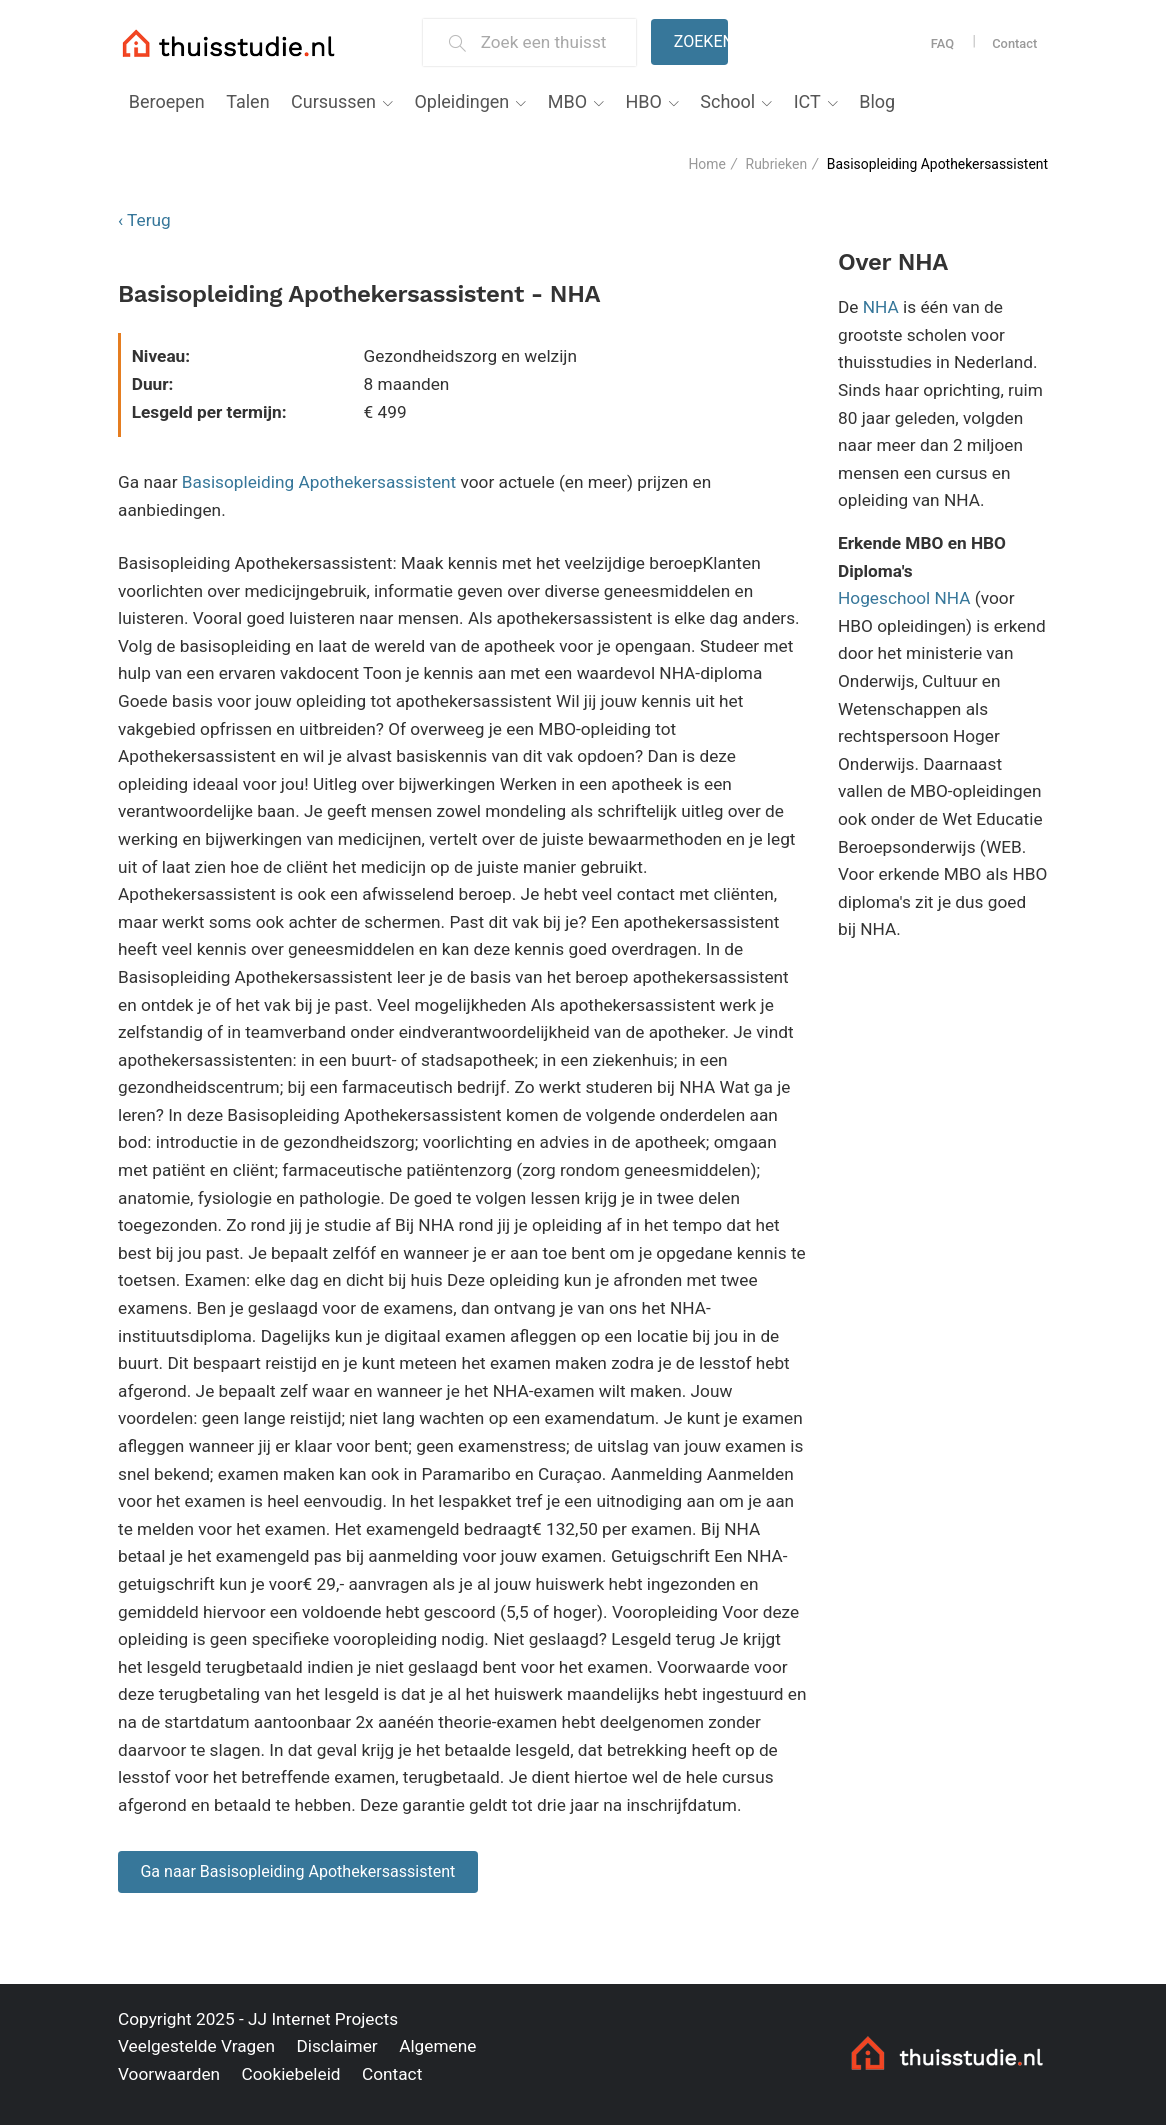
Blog (877, 101)
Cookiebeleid (290, 2074)
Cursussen (333, 101)
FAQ (942, 43)
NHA (881, 307)
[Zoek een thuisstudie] (550, 42)
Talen (247, 101)
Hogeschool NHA (904, 598)
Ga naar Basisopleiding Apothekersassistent (297, 1871)
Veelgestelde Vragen (196, 2046)
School (727, 101)
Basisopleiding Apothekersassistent (319, 482)
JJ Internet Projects (323, 2019)
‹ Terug (144, 220)
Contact (1014, 43)
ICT (807, 101)
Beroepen (167, 101)
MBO (567, 101)
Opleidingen (461, 101)
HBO (643, 101)
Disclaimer (336, 2046)
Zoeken (701, 41)
